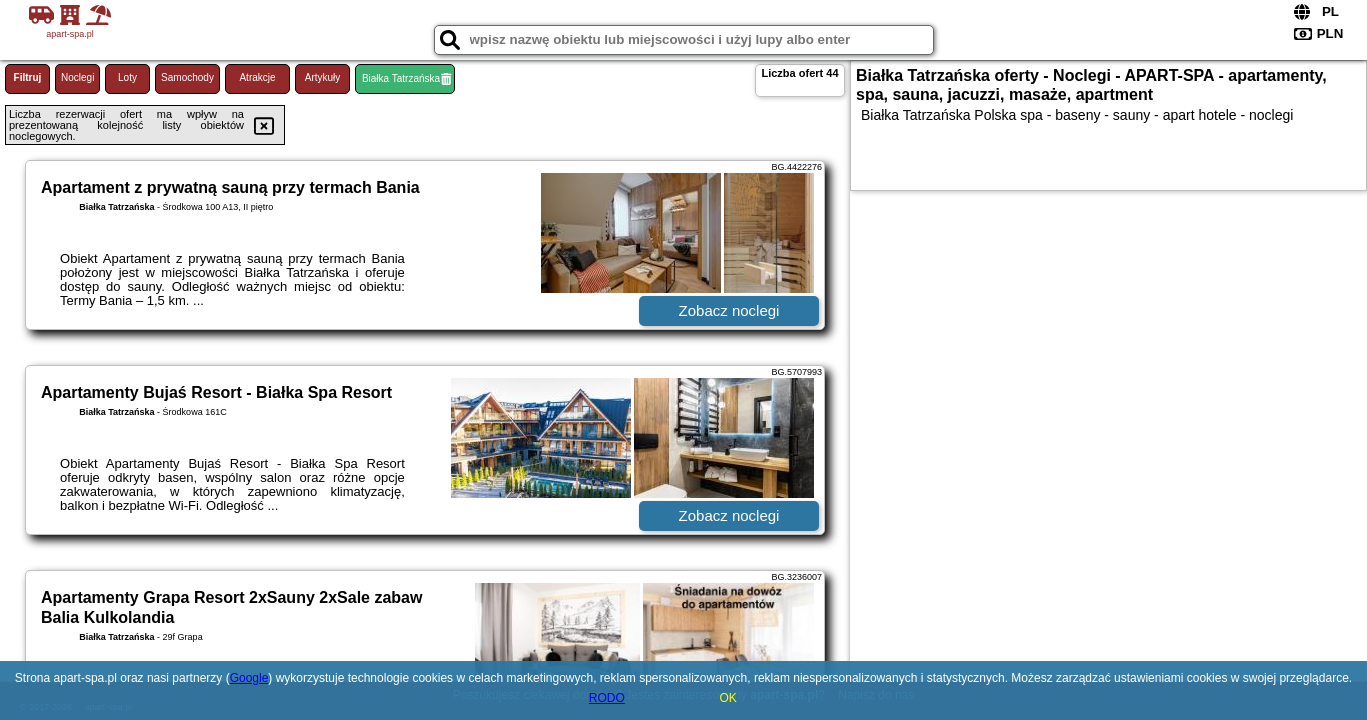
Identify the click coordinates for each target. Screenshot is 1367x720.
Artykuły (323, 77)
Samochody (187, 77)
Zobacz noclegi (729, 310)
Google (249, 678)
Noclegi (77, 77)
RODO (607, 698)
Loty (127, 77)
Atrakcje (257, 77)
